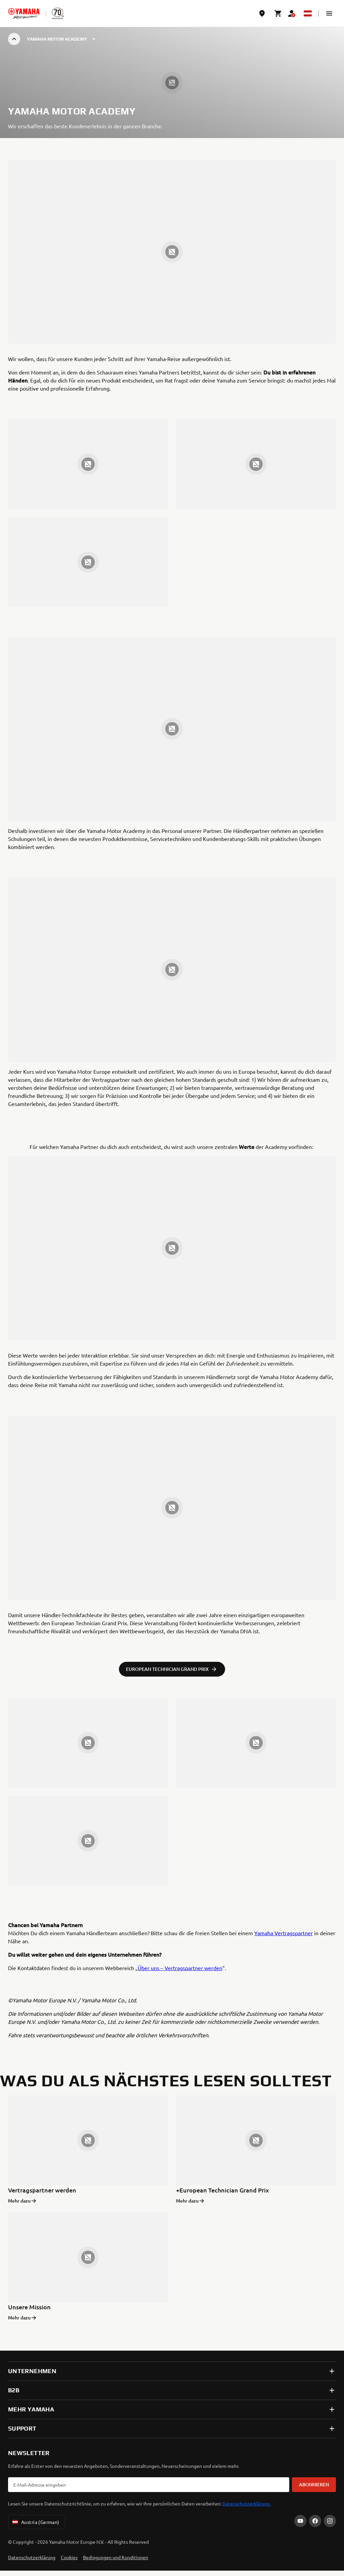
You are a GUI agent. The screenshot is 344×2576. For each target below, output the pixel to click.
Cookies (69, 2557)
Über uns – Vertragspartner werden (180, 1967)
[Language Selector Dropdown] (307, 13)
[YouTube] (300, 2521)
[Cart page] (278, 13)
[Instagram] (330, 2521)
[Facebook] (315, 2521)
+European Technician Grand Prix (222, 2190)
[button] (329, 13)
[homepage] (24, 13)
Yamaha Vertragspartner (283, 1932)
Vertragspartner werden (42, 2190)
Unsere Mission (29, 2307)
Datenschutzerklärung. (246, 2503)
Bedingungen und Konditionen (115, 2557)
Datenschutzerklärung (31, 2557)
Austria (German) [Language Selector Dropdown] (35, 2522)
